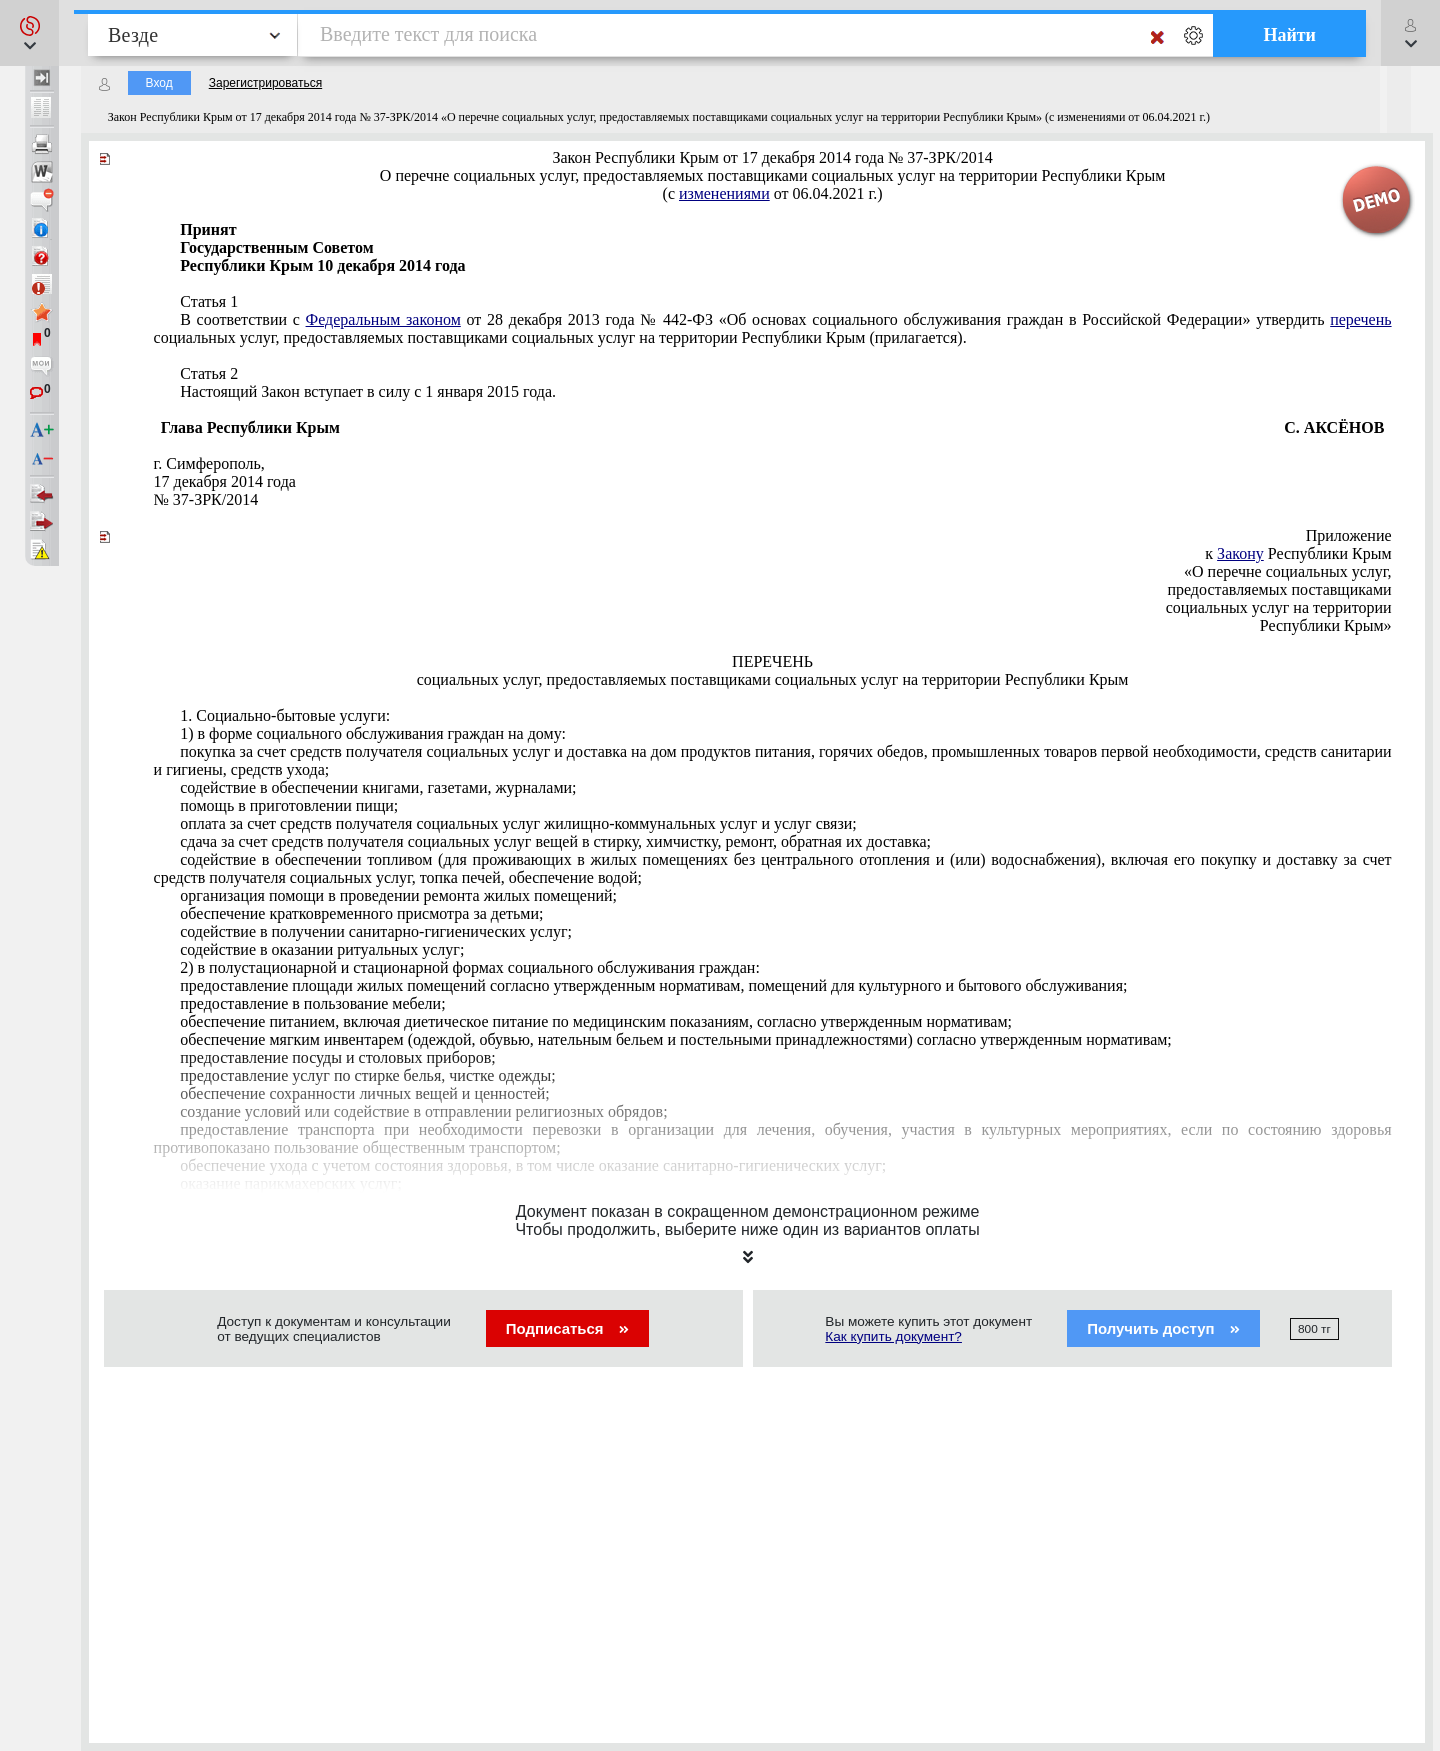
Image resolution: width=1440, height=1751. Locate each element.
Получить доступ (1163, 1328)
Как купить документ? (893, 1336)
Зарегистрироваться (265, 83)
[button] (29, 33)
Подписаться (567, 1328)
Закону (1240, 553)
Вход (159, 83)
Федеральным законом (383, 319)
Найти (1289, 35)
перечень (1360, 319)
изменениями (724, 193)
